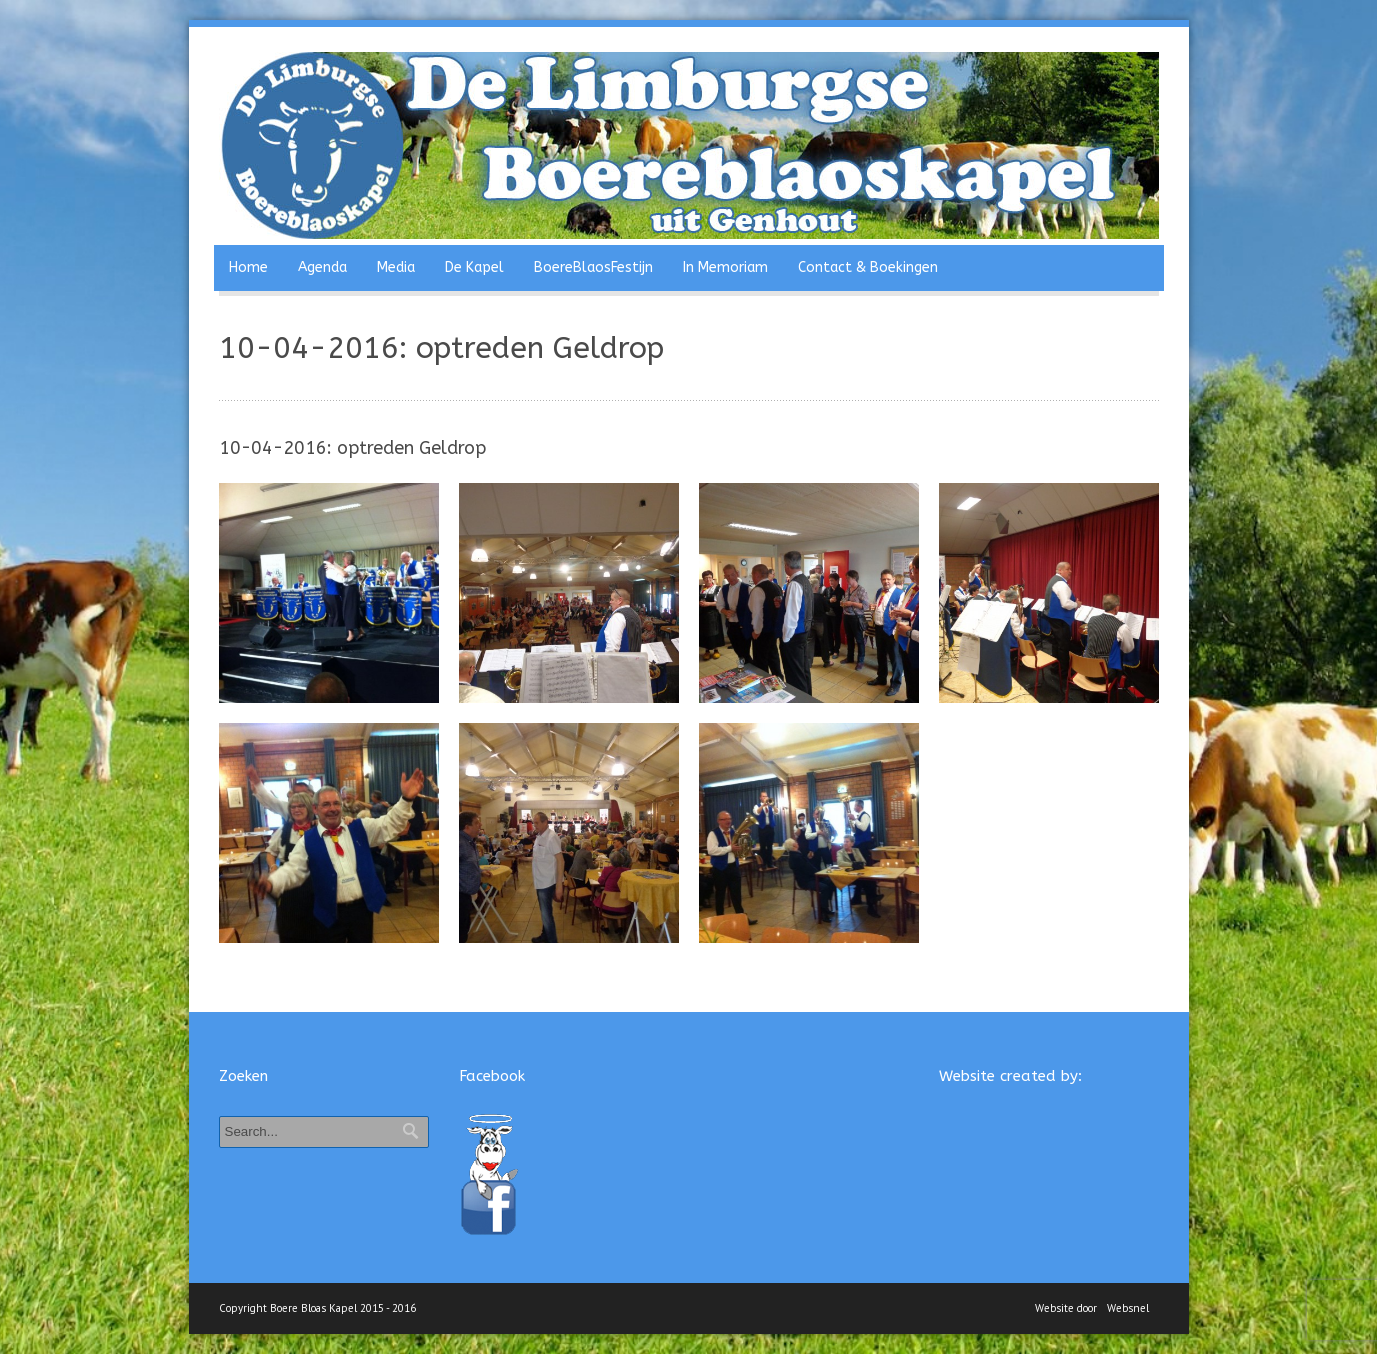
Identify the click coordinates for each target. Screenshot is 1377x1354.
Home (248, 267)
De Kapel (474, 267)
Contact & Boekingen (868, 267)
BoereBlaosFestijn (593, 267)
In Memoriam (725, 267)
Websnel (1128, 1308)
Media (396, 267)
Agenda (322, 267)
